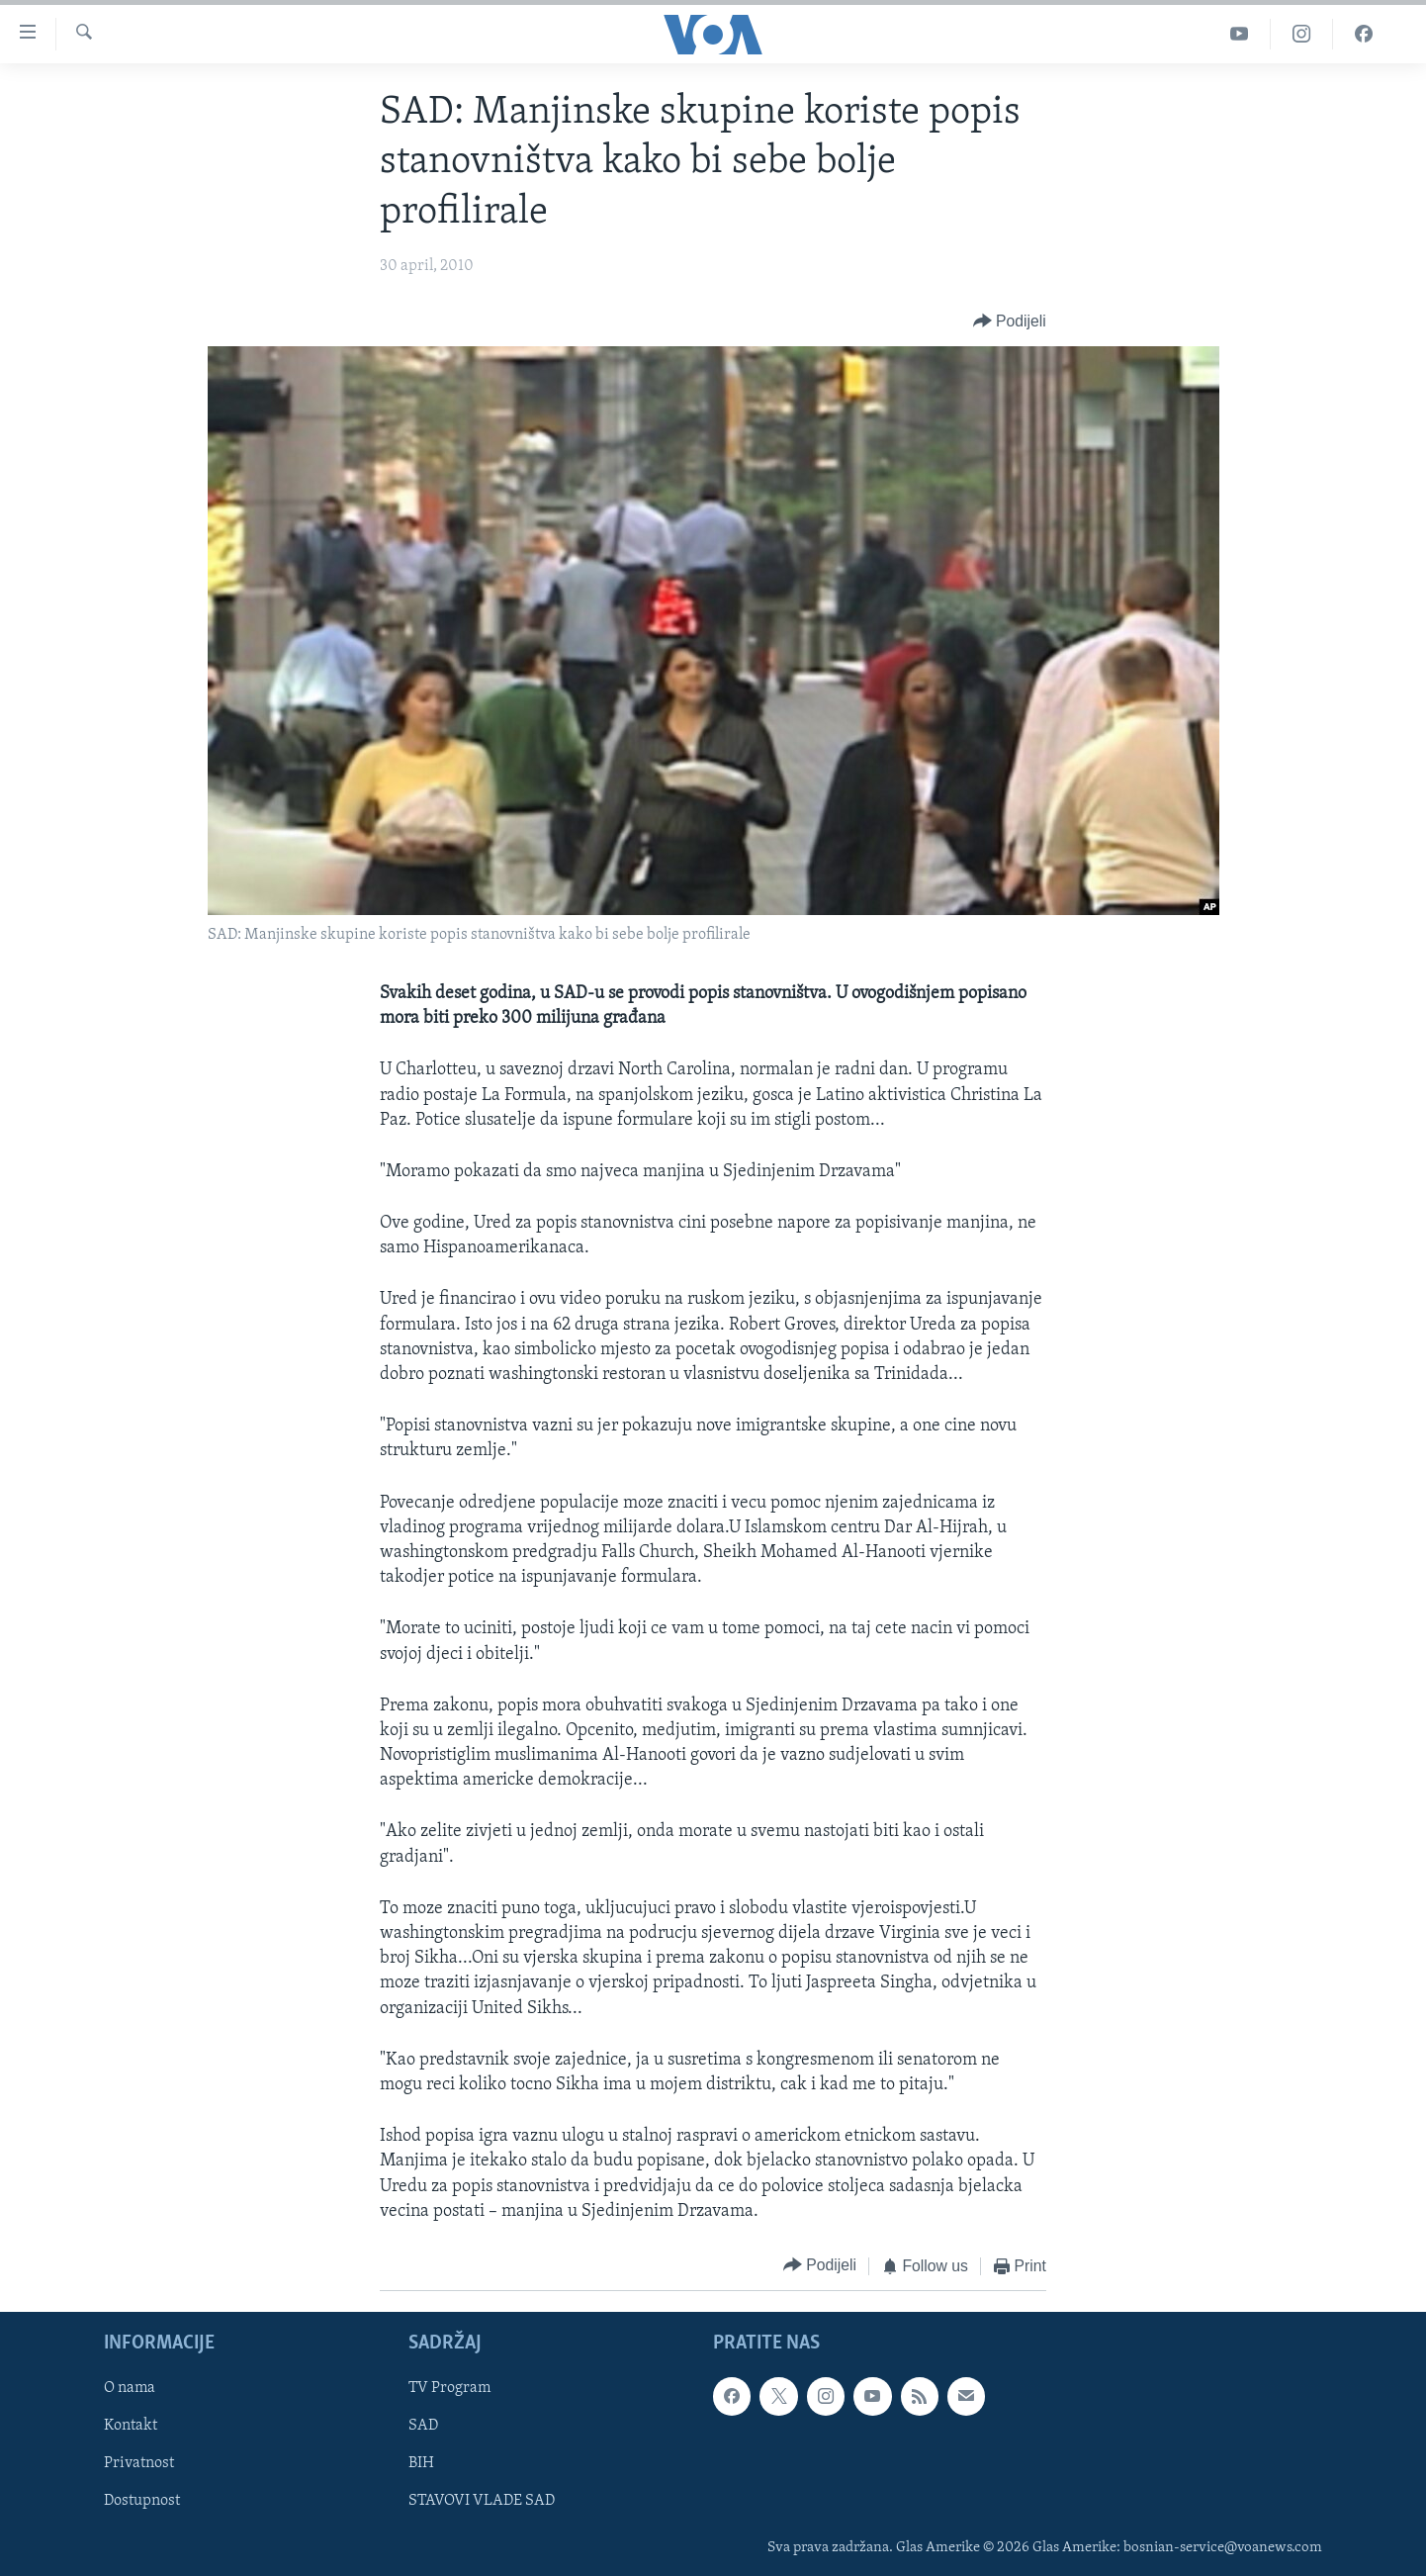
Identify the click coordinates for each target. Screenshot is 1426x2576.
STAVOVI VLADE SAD (481, 2501)
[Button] (1009, 322)
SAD (423, 2426)
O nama (129, 2388)
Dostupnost (142, 2501)
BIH (421, 2463)
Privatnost (139, 2463)
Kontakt (130, 2426)
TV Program (449, 2388)
